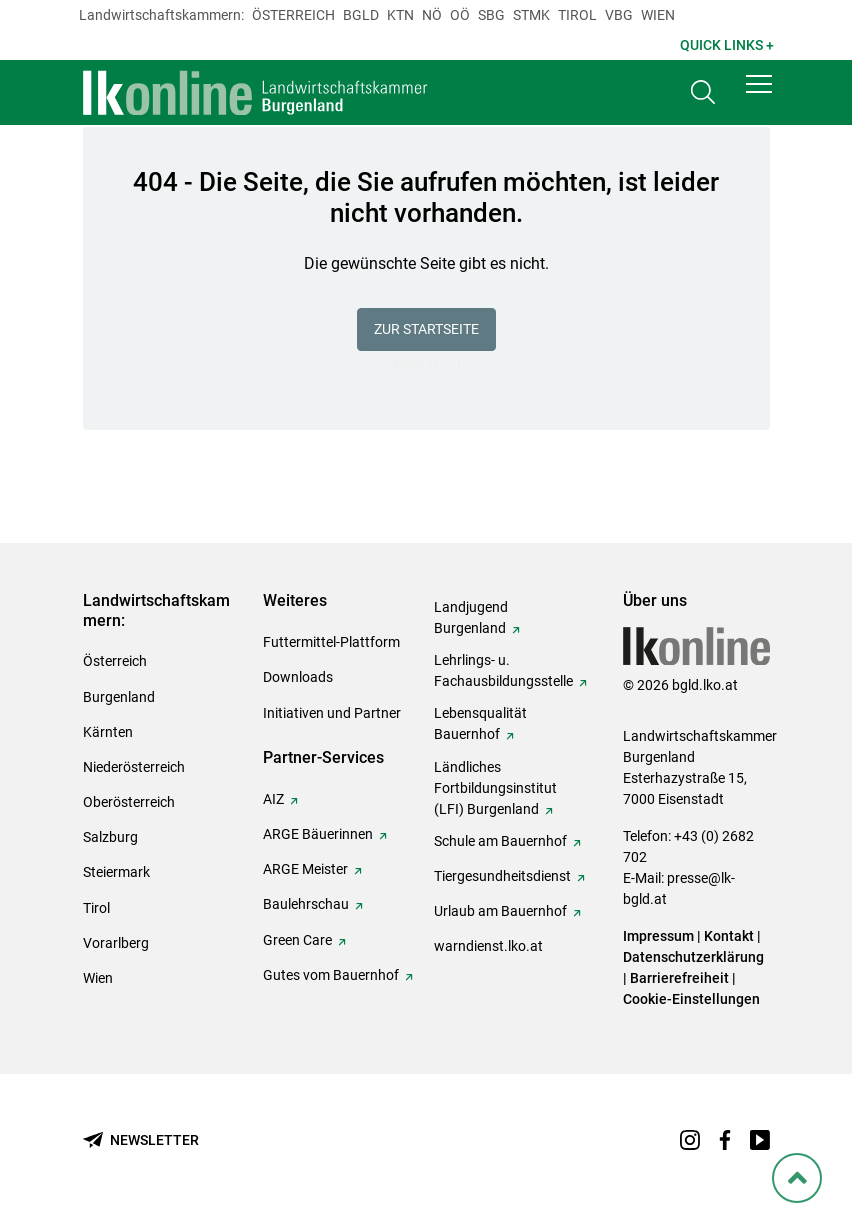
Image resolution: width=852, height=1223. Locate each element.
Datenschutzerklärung (693, 957)
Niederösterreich (134, 767)
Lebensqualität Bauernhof (480, 723)
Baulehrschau (306, 904)
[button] (759, 92)
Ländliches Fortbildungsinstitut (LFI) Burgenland (495, 788)
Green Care (297, 940)
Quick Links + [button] (727, 45)
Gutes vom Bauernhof (331, 975)
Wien (658, 15)
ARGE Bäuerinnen (318, 834)
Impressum (658, 936)
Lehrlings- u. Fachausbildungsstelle (503, 670)
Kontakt (729, 936)
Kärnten (108, 732)
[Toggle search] (703, 96)
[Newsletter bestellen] (141, 1140)
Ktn (400, 15)
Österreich (293, 15)
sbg (491, 15)
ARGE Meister (305, 869)
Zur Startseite (426, 329)
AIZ (273, 799)
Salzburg (110, 837)
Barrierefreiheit (679, 978)
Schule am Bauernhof (500, 841)
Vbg (619, 15)
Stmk (531, 15)
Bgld (361, 15)
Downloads (298, 677)
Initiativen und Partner (332, 713)
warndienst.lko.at (488, 946)
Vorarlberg (116, 943)
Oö (460, 15)
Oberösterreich (129, 802)
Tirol (577, 15)
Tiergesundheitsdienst (502, 876)
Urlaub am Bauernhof (500, 911)
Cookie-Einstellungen (691, 999)
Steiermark (116, 872)
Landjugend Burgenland (471, 617)
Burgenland (119, 697)
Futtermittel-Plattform (331, 642)
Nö (432, 15)
